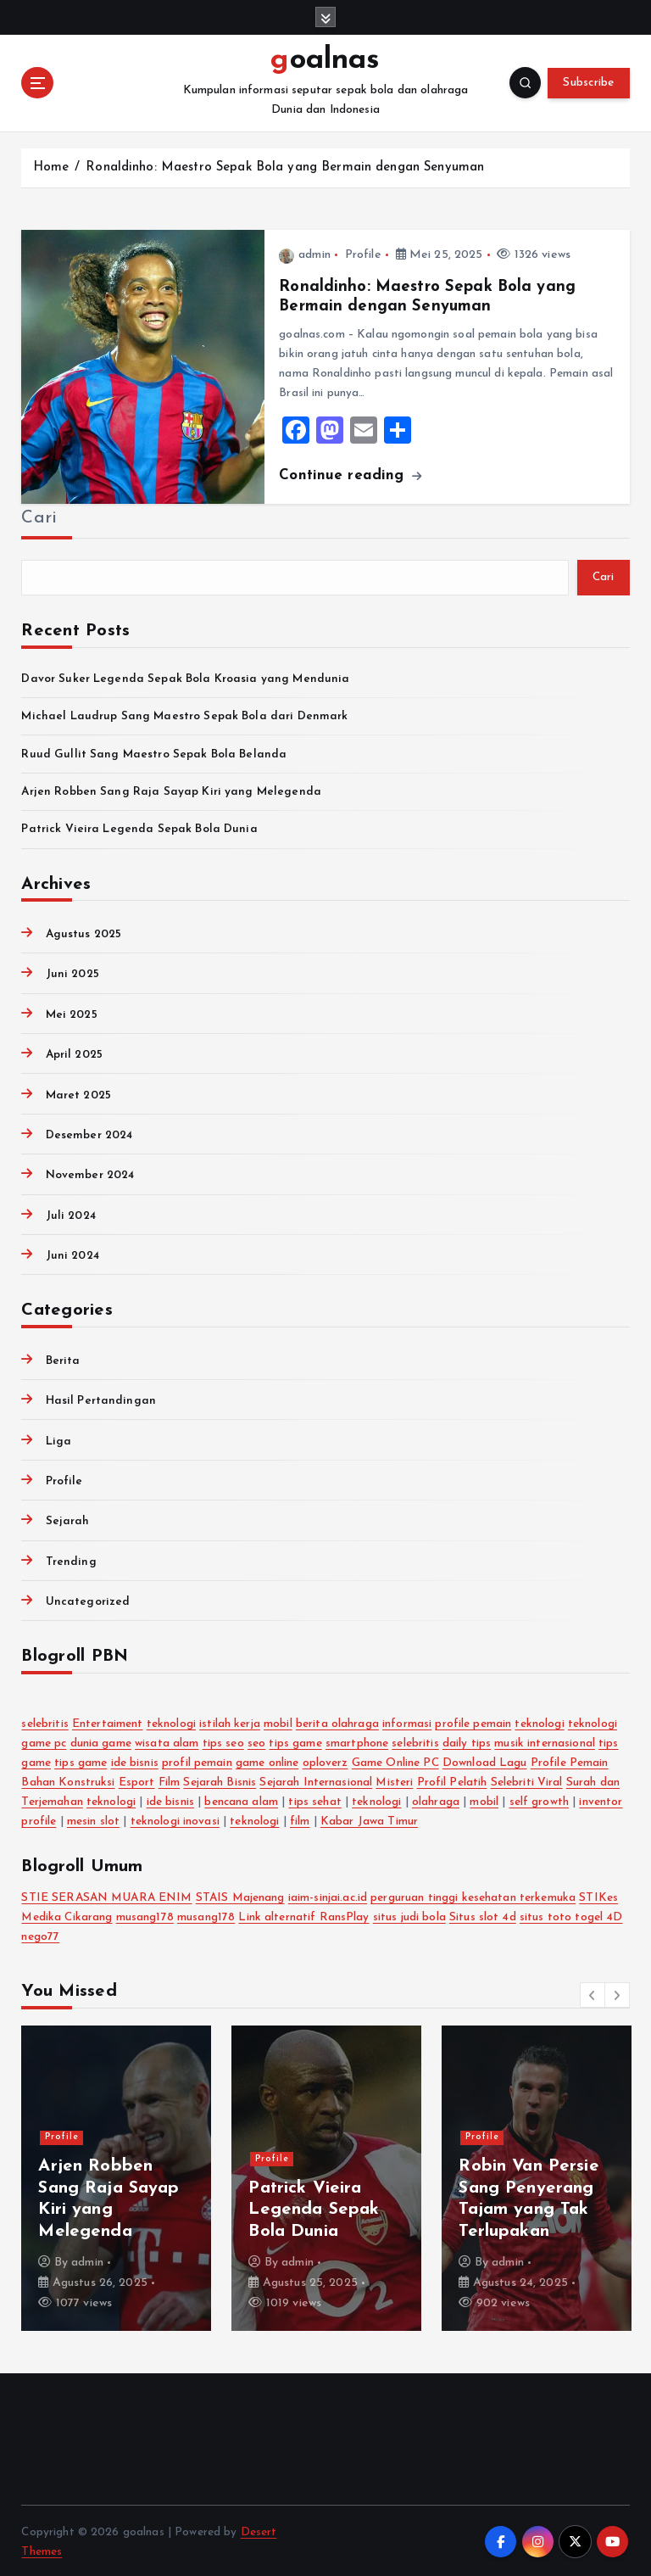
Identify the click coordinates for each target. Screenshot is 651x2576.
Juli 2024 (71, 1213)
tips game (295, 1740)
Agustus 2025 (84, 931)
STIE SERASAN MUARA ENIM (106, 1895)
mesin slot (93, 1818)
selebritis (44, 1721)
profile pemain (473, 1721)
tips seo (223, 1740)
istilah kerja (229, 1721)
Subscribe (588, 81)
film (300, 1818)
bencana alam (241, 1799)
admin (304, 252)
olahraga (435, 1799)
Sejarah (68, 1518)
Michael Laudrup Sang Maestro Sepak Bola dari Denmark (184, 713)
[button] (592, 1991)
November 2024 (90, 1172)
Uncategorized (88, 1599)
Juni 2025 (72, 971)
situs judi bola (409, 1914)
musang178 (145, 1914)
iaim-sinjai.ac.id (327, 1895)
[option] (116, 2174)
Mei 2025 (71, 1012)
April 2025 (74, 1052)
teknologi (171, 1721)
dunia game (100, 1740)
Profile (363, 252)
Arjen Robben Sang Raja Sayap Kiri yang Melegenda (171, 789)
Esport (137, 1779)
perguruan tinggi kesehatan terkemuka (473, 1895)
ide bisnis (135, 1760)
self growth (539, 1799)
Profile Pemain (570, 1760)
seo (256, 1740)
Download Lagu (484, 1760)
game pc (43, 1740)
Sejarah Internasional (315, 1779)
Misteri (394, 1779)
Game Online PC (395, 1760)
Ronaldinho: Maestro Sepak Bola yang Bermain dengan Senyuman (285, 165)
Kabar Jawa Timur (369, 1818)
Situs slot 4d (482, 1914)
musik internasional (544, 1740)
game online (267, 1760)
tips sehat (314, 1799)
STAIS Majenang (240, 1895)
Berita (63, 1358)
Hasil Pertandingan (101, 1398)
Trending (71, 1559)
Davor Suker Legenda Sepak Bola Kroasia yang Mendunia (185, 676)
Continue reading (349, 473)
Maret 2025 (78, 1092)
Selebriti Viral (527, 1779)
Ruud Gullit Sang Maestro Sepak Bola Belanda (154, 751)
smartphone (357, 1740)
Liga (59, 1438)
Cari (39, 515)
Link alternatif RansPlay (303, 1914)
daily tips (466, 1740)
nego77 (40, 1934)
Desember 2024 (89, 1132)
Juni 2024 (72, 1253)
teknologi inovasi (175, 1818)
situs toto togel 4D (571, 1914)
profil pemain (197, 1760)
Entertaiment (107, 1721)
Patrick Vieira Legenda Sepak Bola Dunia (139, 826)
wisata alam (167, 1740)
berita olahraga (337, 1721)
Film (170, 1779)
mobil (278, 1721)
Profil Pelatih (452, 1779)
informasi (406, 1721)
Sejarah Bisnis (219, 1779)
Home (51, 165)
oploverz (325, 1760)
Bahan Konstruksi (67, 1779)
